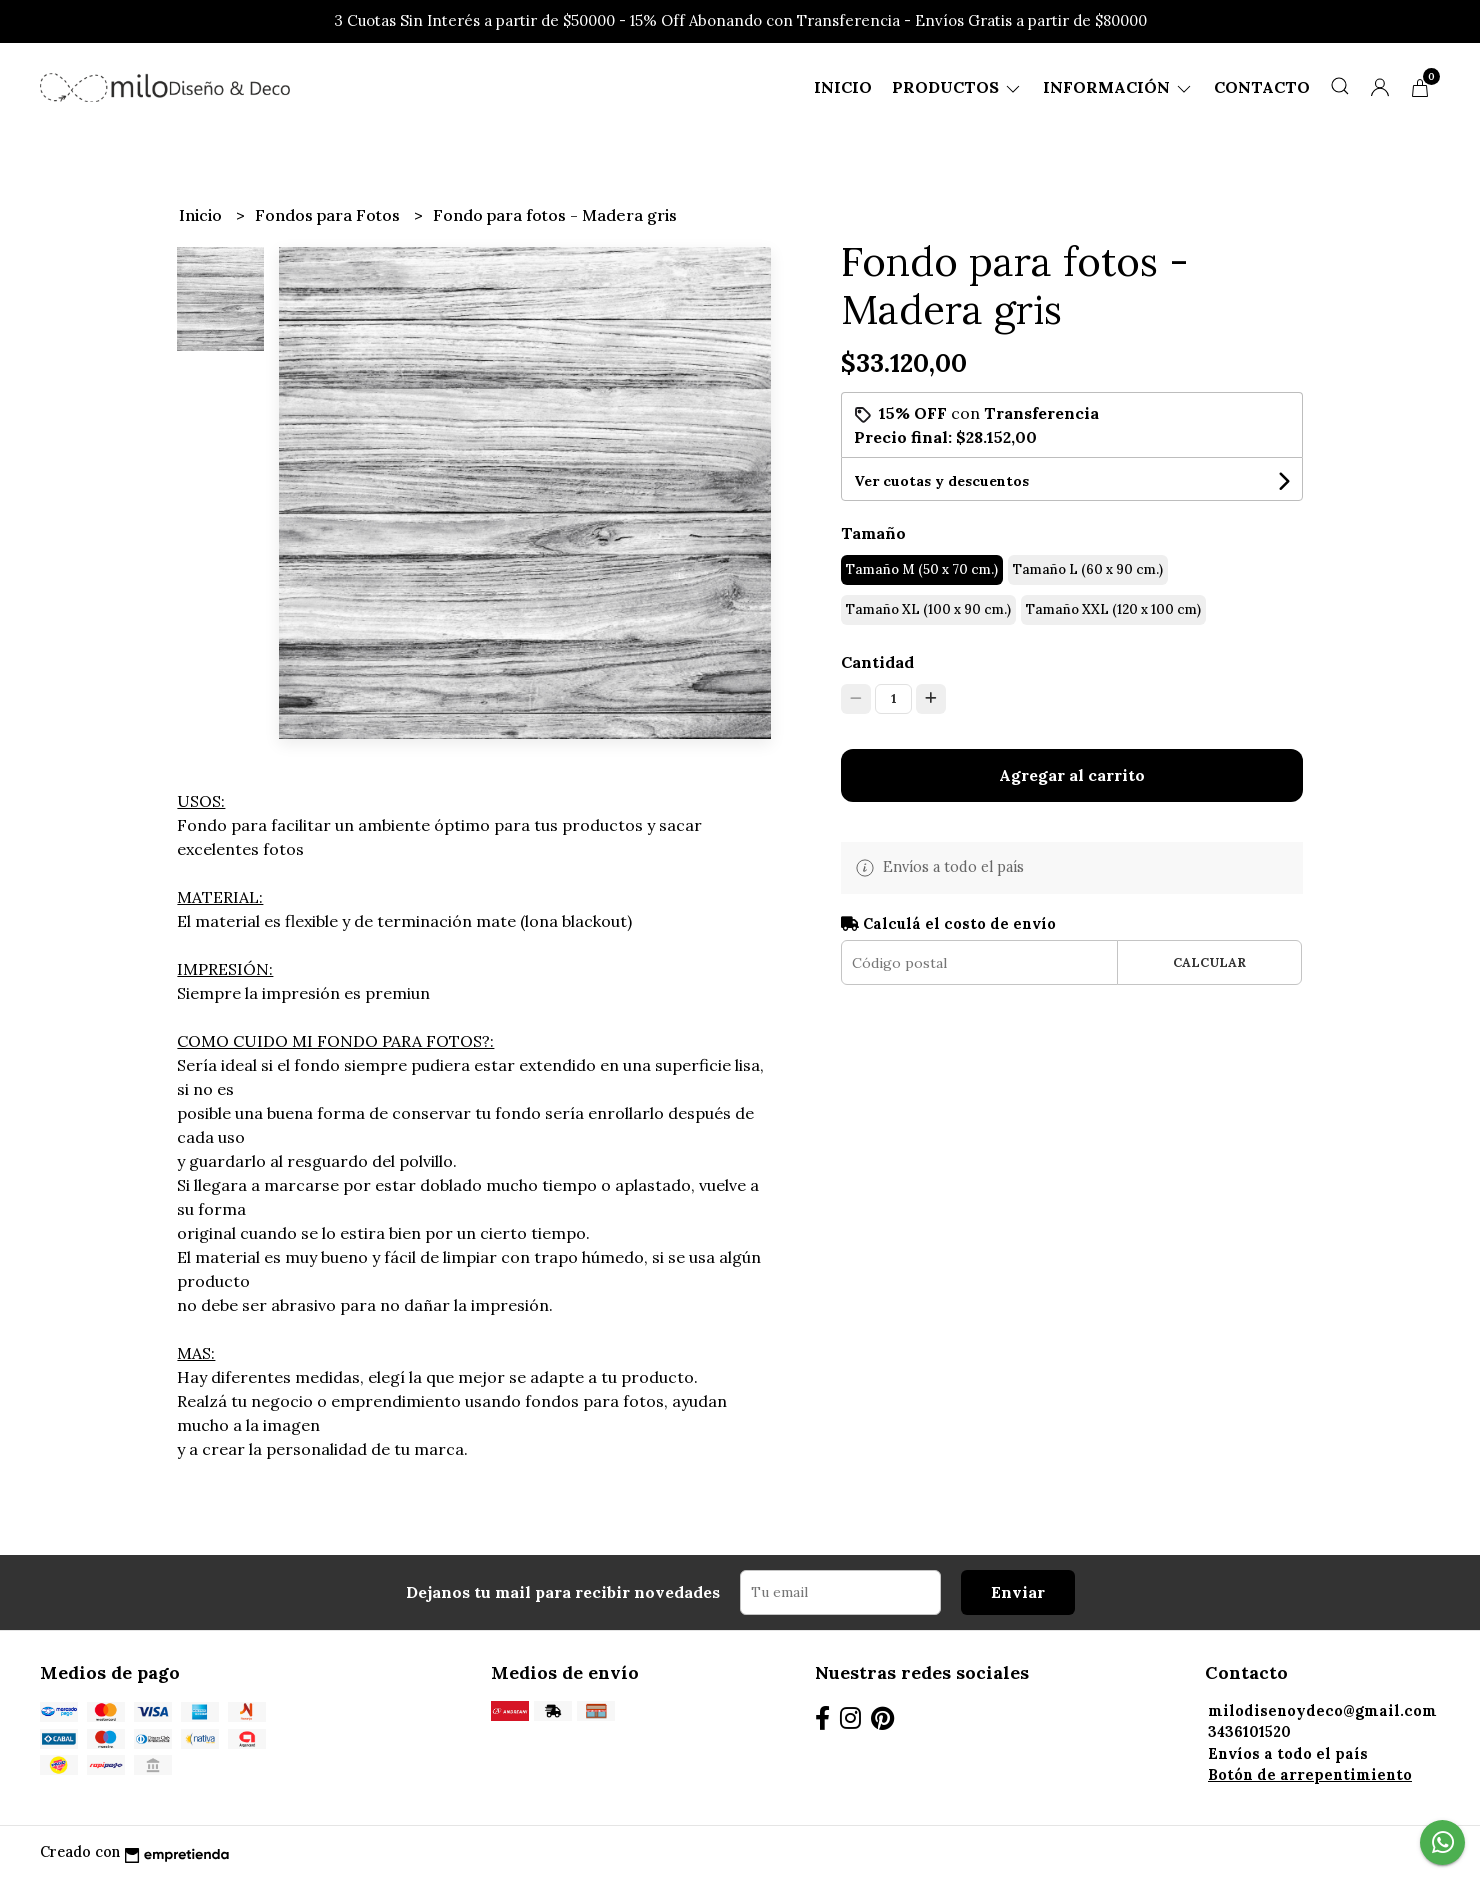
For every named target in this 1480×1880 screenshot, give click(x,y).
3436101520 (1249, 1732)
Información (1118, 87)
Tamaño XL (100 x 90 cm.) (928, 609)
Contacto (1262, 87)
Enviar (1018, 1592)
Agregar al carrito (1072, 775)
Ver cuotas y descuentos (941, 481)
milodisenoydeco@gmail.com (1322, 1711)
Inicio (843, 87)
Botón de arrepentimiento (1310, 1775)
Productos (957, 87)
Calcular (1209, 962)
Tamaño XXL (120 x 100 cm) (1113, 609)
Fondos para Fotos (329, 215)
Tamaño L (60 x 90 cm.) (1088, 569)
